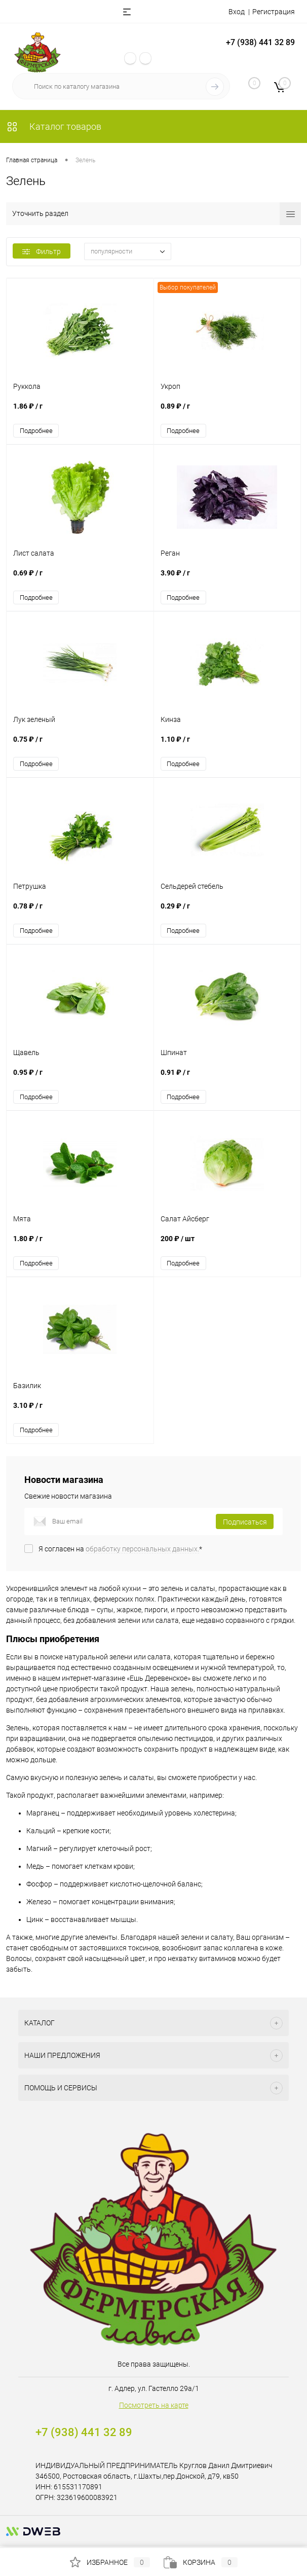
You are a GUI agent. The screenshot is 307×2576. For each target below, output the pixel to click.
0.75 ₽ (80, 745)
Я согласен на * (120, 1551)
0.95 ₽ (80, 1079)
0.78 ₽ (80, 912)
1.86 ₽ (80, 412)
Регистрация (273, 12)
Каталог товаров (53, 126)
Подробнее (36, 431)
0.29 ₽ (227, 912)
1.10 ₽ (227, 745)
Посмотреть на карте (153, 2407)
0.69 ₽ (80, 578)
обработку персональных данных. (142, 1551)
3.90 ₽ (227, 578)
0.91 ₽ (227, 1079)
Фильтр (41, 251)
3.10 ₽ (80, 1412)
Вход (236, 12)
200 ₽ (227, 1246)
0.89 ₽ (227, 412)
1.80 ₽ (80, 1246)
